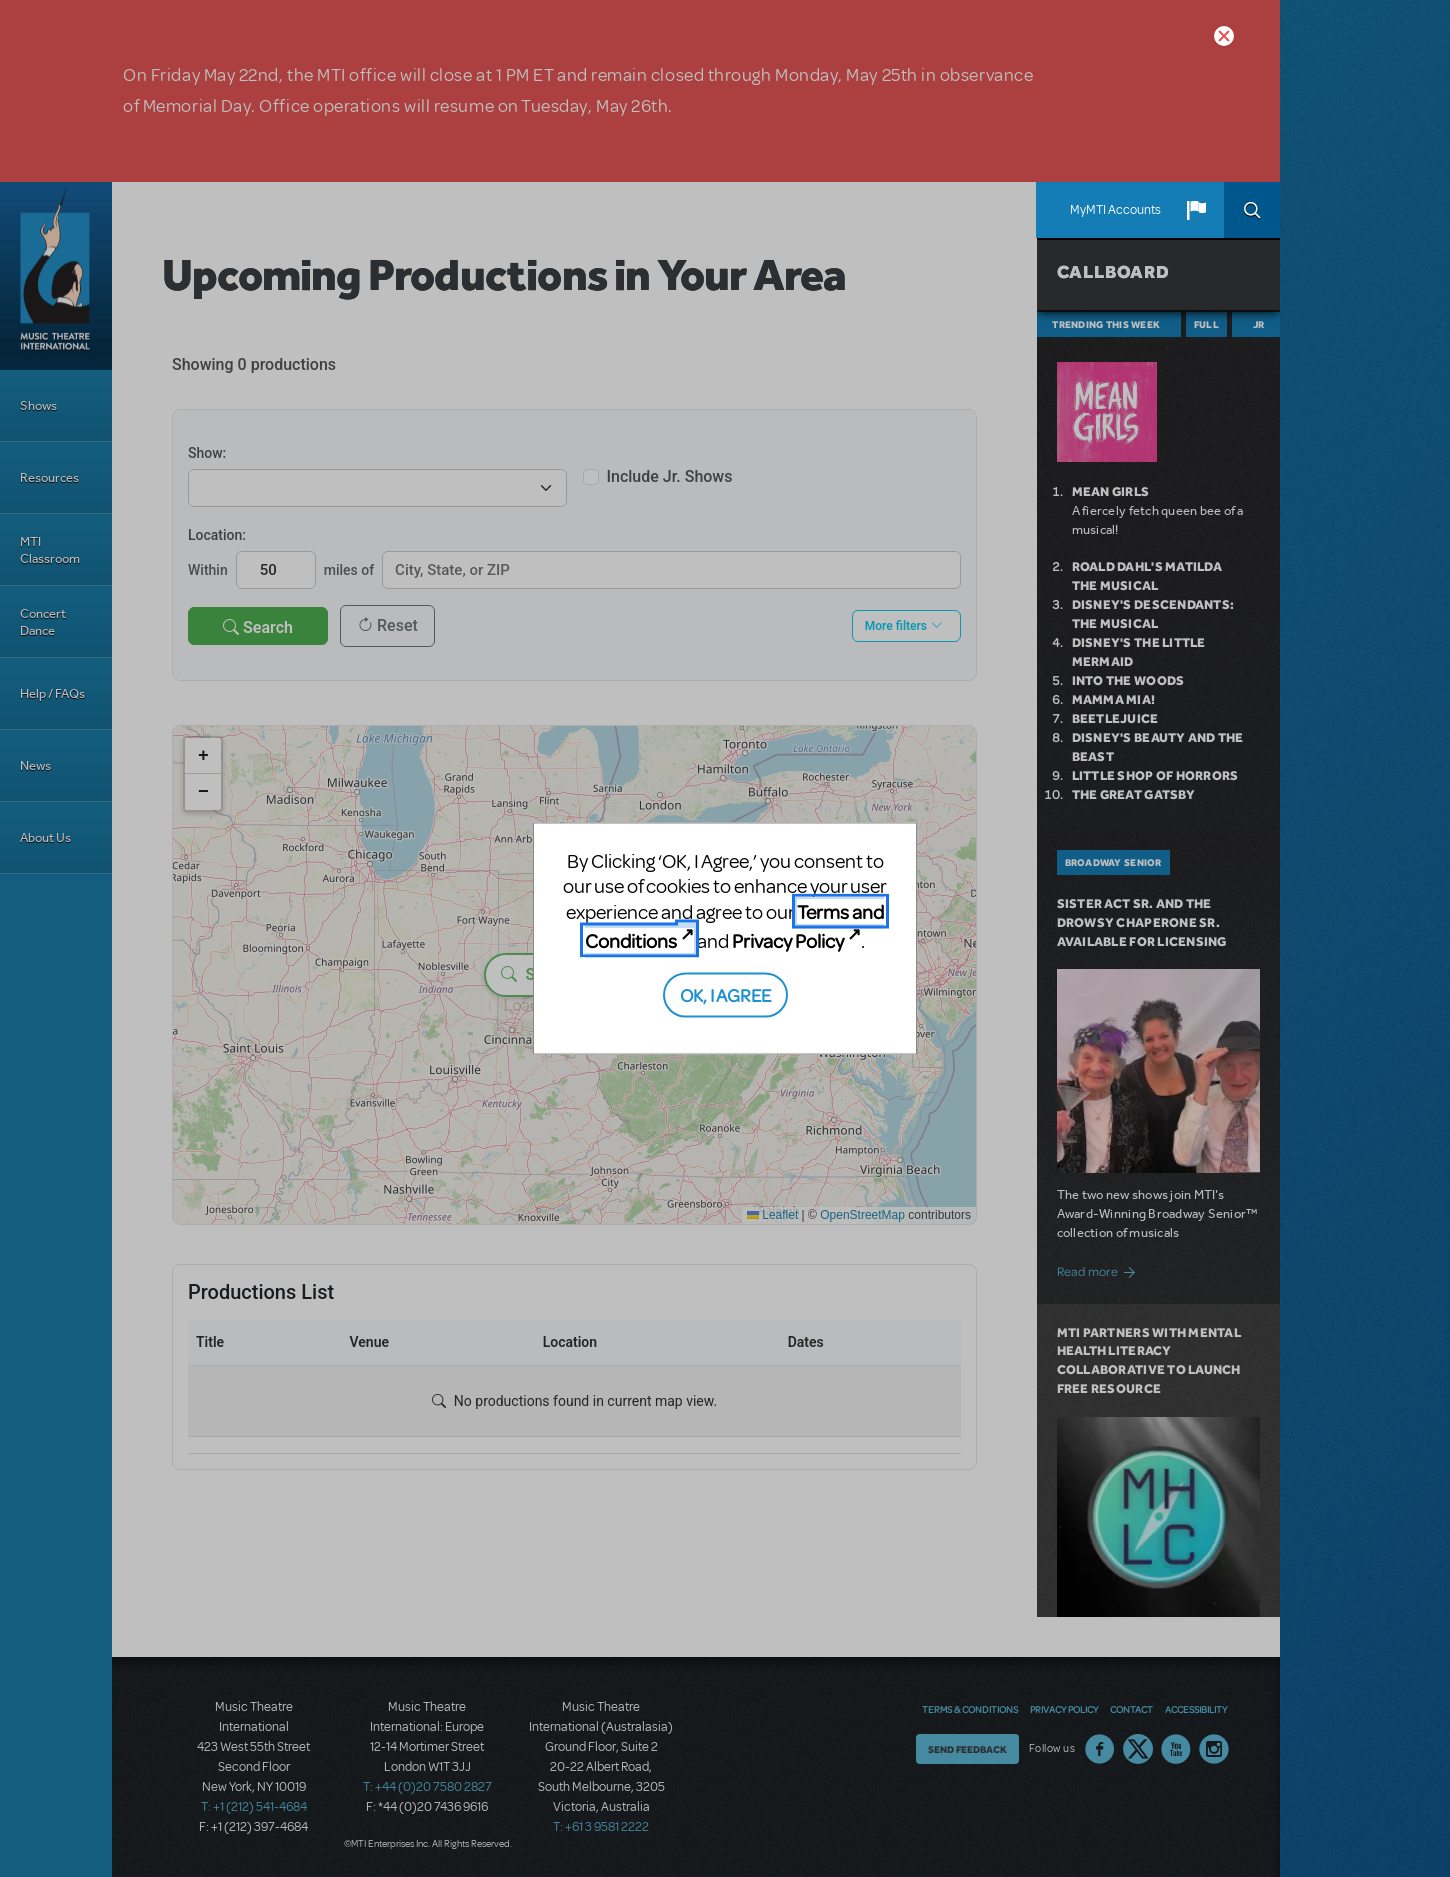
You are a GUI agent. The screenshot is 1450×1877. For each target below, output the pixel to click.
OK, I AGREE (725, 993)
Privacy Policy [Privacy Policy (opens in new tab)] (788, 940)
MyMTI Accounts (1115, 210)
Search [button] (1252, 210)
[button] (1196, 210)
